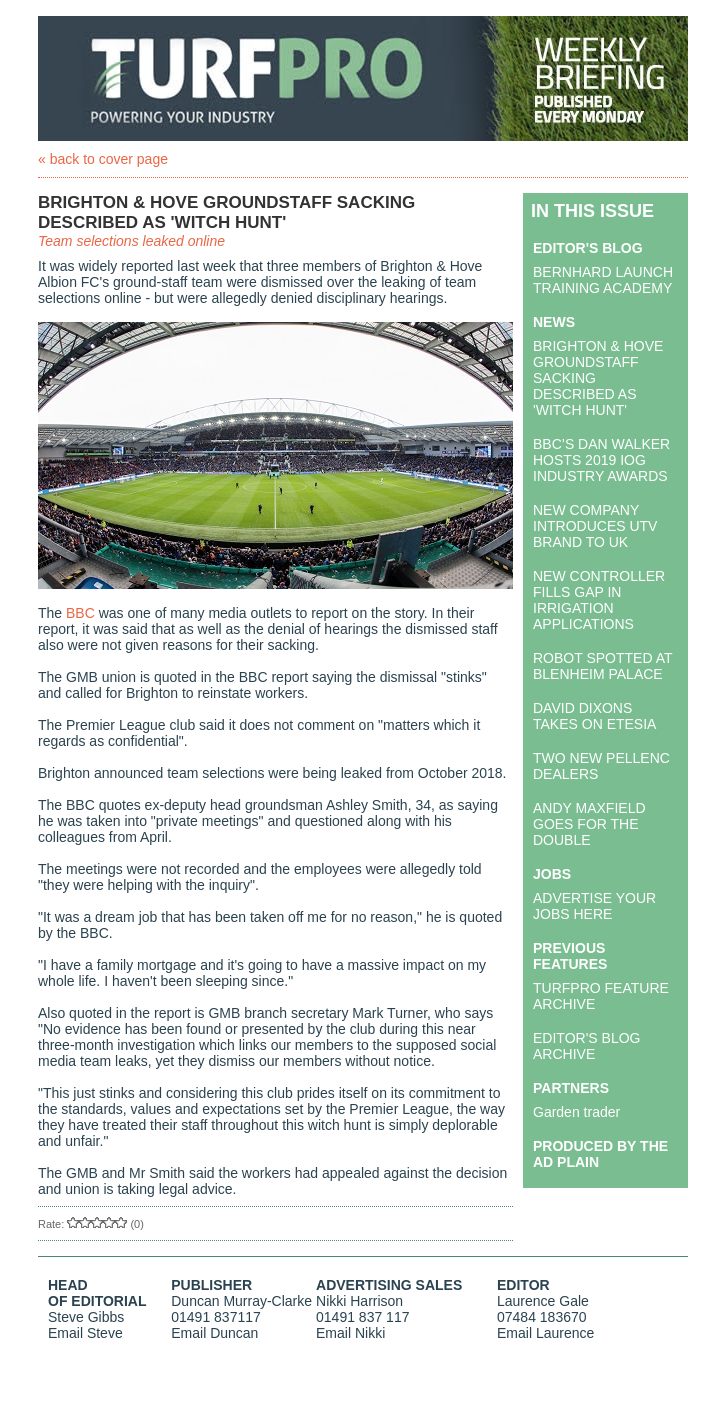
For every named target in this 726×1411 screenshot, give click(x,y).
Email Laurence (545, 1333)
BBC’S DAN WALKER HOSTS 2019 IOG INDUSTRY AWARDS (601, 460)
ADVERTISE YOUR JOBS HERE (594, 906)
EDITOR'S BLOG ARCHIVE (586, 1046)
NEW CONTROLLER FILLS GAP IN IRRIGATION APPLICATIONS (599, 600)
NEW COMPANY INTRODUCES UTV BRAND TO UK (595, 526)
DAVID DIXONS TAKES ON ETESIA (594, 716)
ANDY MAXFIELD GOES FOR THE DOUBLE (589, 824)
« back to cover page (103, 159)
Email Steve (85, 1333)
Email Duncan (214, 1333)
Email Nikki (350, 1333)
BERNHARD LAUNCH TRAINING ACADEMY (603, 280)
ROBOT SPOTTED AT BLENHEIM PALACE (602, 666)
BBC (80, 613)
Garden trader (576, 1112)
